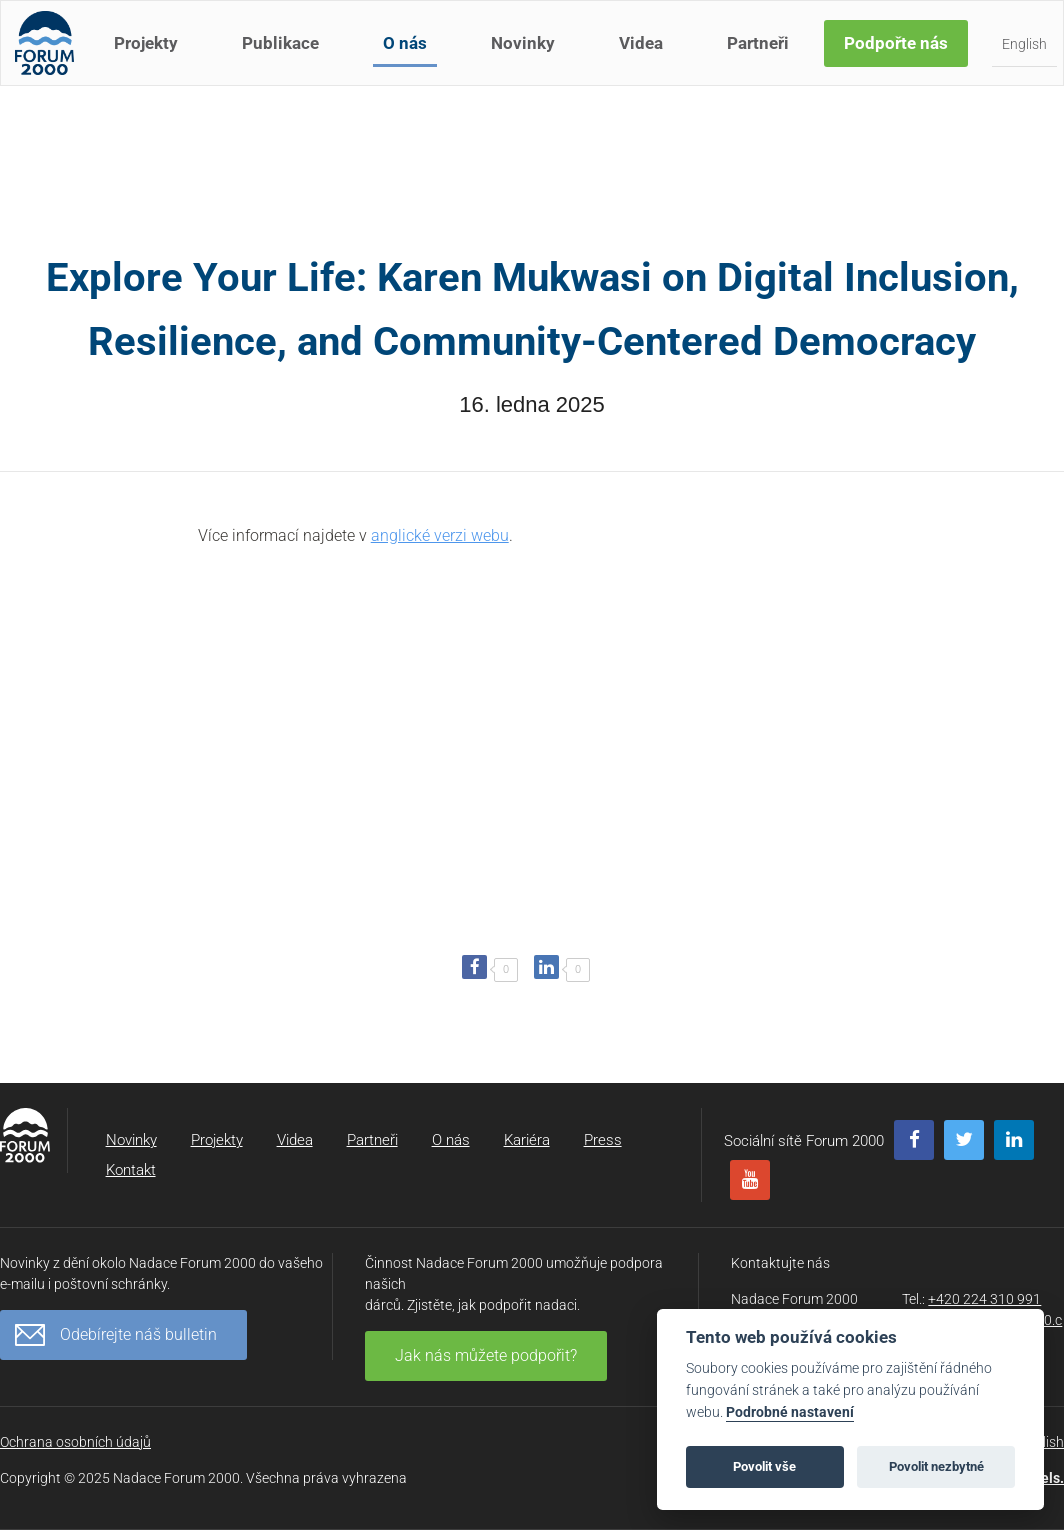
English (1030, 59)
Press (603, 1140)
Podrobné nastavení (790, 1412)
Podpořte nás (902, 58)
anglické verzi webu (440, 535)
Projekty (152, 58)
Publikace (286, 58)
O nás (411, 58)
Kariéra (527, 1140)
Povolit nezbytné (936, 1466)
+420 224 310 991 (984, 1299)
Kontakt (131, 1170)
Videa (647, 58)
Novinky (529, 58)
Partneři (764, 58)
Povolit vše (764, 1466)
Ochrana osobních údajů (75, 1442)
